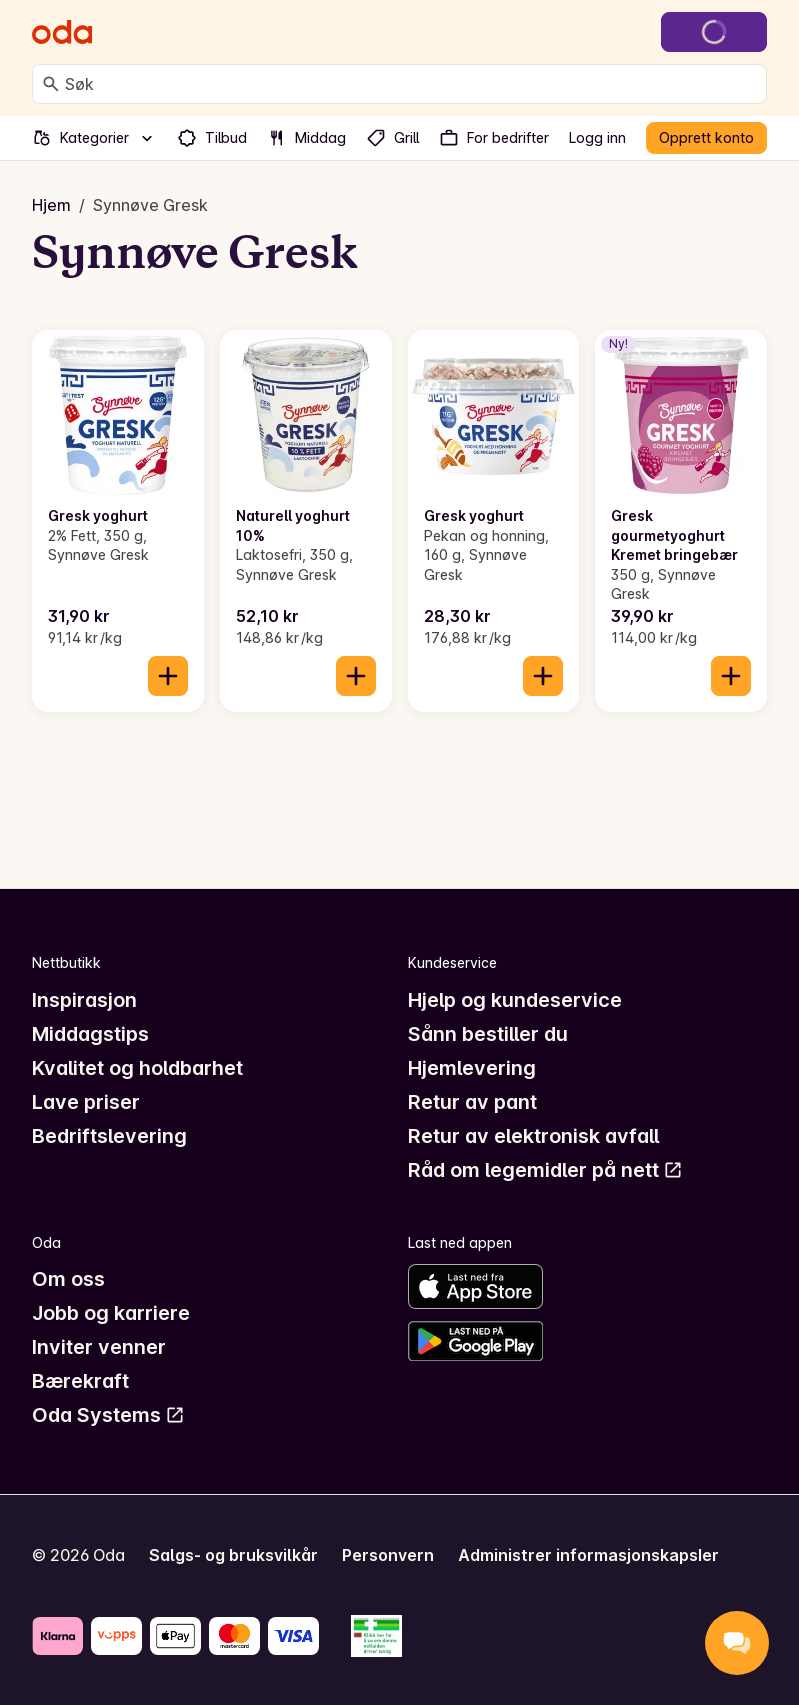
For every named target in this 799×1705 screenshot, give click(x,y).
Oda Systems (108, 1415)
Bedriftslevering (109, 1136)
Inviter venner (99, 1347)
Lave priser (86, 1102)
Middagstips (90, 1034)
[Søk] (51, 84)
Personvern (388, 1555)
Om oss (68, 1279)
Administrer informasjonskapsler (588, 1555)
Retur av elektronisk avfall (533, 1136)
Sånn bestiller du (488, 1034)
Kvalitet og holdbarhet (137, 1068)
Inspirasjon (84, 1000)
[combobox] (411, 84)
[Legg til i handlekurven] (168, 676)
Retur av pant (472, 1102)
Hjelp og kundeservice (515, 1000)
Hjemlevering (472, 1068)
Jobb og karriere (111, 1313)
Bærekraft (80, 1381)
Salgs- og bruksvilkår (233, 1555)
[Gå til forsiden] (62, 32)
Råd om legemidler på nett (545, 1170)
